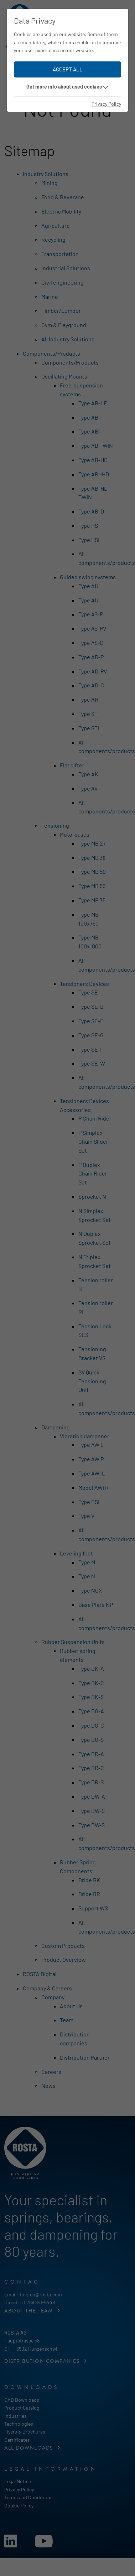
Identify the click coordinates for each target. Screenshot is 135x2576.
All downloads (29, 2448)
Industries (15, 2416)
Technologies (18, 2424)
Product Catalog (21, 2408)
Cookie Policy (18, 2505)
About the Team (29, 2310)
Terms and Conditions (28, 2497)
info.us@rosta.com (41, 2294)
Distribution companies (42, 2361)
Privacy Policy (19, 2489)
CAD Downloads (21, 2400)
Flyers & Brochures (24, 2432)
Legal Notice (17, 2481)
